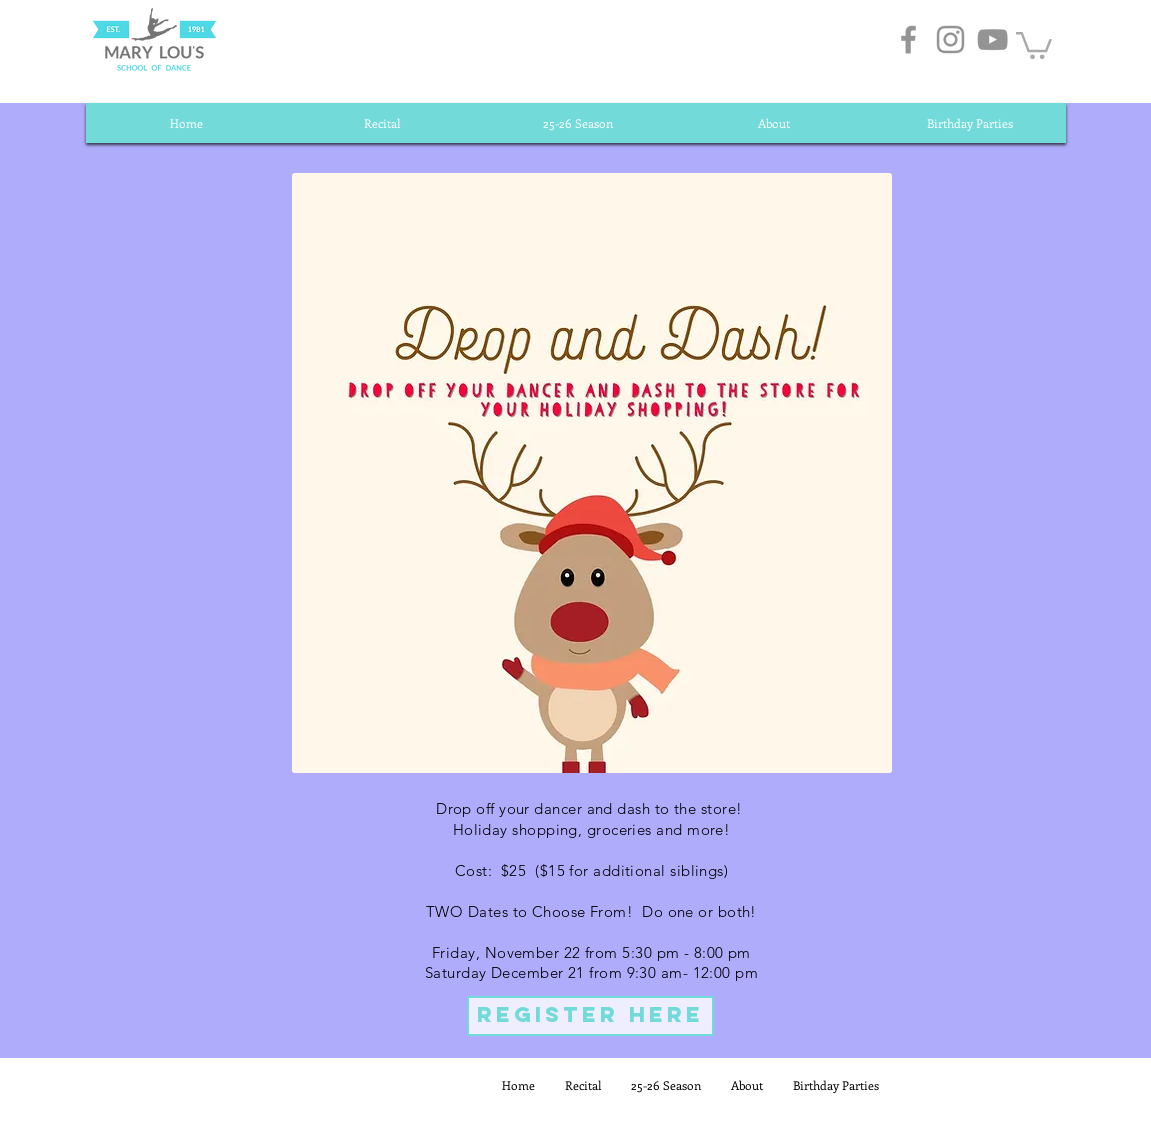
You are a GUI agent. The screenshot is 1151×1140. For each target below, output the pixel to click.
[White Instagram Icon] (998, 1084)
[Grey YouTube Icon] (992, 39)
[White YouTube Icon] (1040, 1084)
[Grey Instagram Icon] (950, 39)
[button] (1034, 44)
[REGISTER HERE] (590, 1016)
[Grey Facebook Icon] (908, 39)
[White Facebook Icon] (956, 1084)
